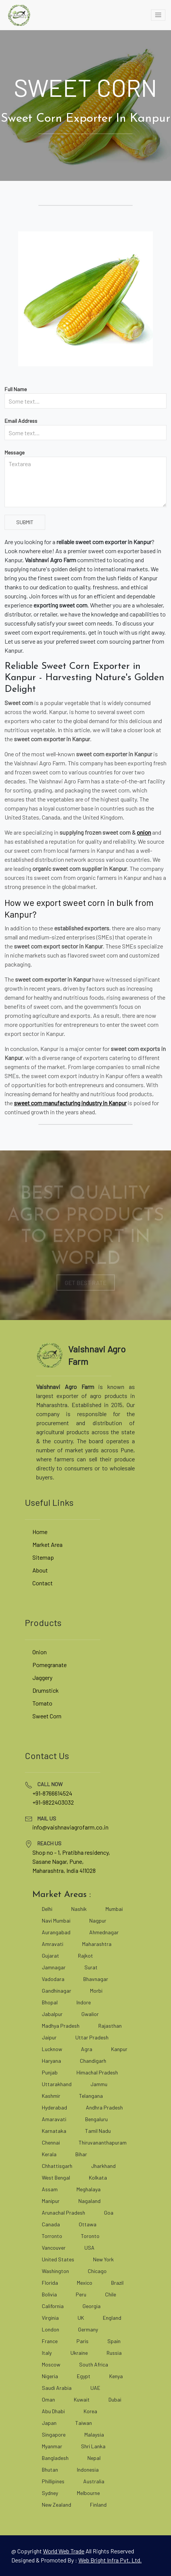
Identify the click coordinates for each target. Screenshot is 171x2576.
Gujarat (50, 1955)
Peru (81, 2294)
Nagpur (97, 1920)
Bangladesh (55, 2458)
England (112, 2317)
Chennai (51, 2142)
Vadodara (53, 1979)
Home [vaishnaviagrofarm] (39, 1531)
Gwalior (90, 2014)
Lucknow (52, 2049)
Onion (39, 1651)
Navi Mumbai (56, 1920)
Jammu (98, 2084)
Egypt (83, 2376)
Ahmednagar (104, 1932)
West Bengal (56, 2177)
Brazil (117, 2282)
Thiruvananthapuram (103, 2142)
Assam (50, 2189)
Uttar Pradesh (91, 2037)
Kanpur (119, 2049)
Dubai (114, 2399)
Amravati (52, 1944)
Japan (49, 2423)
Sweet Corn (46, 1715)
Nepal (94, 2458)
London (50, 2329)
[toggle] (158, 15)
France (50, 2341)
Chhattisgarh (57, 2166)
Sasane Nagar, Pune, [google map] (58, 1861)
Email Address (21, 421)
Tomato (42, 1703)
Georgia (91, 2306)
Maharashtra (96, 1944)
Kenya (116, 2376)
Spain (114, 2341)
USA (89, 2247)
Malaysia (94, 2434)
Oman (48, 2399)
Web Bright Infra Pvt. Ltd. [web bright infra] (110, 2560)
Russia (114, 2353)
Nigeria (50, 2376)
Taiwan (83, 2423)
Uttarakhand (57, 2084)
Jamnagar (54, 1967)
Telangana (91, 2096)
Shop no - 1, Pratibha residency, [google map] (71, 1852)
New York (103, 2259)
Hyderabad (54, 2107)
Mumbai (114, 1909)
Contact (42, 1582)
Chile (110, 2294)
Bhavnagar (95, 1979)
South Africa (93, 2364)
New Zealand (56, 2504)
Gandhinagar (56, 1990)
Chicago (97, 2271)
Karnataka (54, 2131)
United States (58, 2259)
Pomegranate (49, 1664)
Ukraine (79, 2353)
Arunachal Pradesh (63, 2212)
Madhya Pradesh (60, 2025)
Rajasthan (110, 2025)
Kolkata (98, 2177)
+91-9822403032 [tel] (53, 1802)
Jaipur (49, 2037)
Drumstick (45, 1690)
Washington (55, 2271)
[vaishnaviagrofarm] (19, 15)
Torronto (52, 2236)
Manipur (51, 2201)
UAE (95, 2388)
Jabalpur (52, 2014)
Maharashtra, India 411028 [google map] (64, 1870)
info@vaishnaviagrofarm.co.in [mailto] (70, 1827)
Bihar (81, 2154)
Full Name (16, 389)
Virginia (50, 2317)
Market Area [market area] (47, 1544)
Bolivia (49, 2294)
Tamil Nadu (98, 2131)
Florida (50, 2282)
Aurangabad (56, 1932)
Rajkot (85, 1955)
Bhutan (50, 2469)
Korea (90, 2411)
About (40, 1570)
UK (81, 2317)
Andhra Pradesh (104, 2107)
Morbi (96, 1990)
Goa (108, 2212)
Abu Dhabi (53, 2411)
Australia (93, 2481)
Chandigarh (93, 2060)
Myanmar (52, 2446)
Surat (91, 1967)
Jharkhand (103, 2166)
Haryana (51, 2060)
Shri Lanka (93, 2446)
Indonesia (88, 2469)
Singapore (54, 2434)
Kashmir (51, 2096)
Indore (83, 2002)
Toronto (90, 2236)
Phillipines (53, 2481)
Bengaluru (96, 2119)
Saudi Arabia (57, 2388)
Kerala (49, 2154)
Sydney (50, 2493)
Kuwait (82, 2399)
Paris (82, 2341)
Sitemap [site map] (43, 1557)
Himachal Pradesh (97, 2072)
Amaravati (54, 2119)
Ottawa (87, 2224)
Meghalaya (88, 2189)
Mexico (84, 2282)
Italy (47, 2353)
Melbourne (88, 2493)
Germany (88, 2329)
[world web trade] (63, 2551)
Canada (51, 2224)
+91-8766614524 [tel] (52, 1793)
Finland (98, 2504)
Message (14, 452)
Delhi (47, 1909)
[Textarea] (85, 482)
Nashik (79, 1909)
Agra (86, 2049)
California (53, 2306)
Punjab (50, 2072)
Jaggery (42, 1677)
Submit (25, 522)
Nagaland (89, 2201)
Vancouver (54, 2247)
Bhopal (50, 2002)
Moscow (51, 2364)
